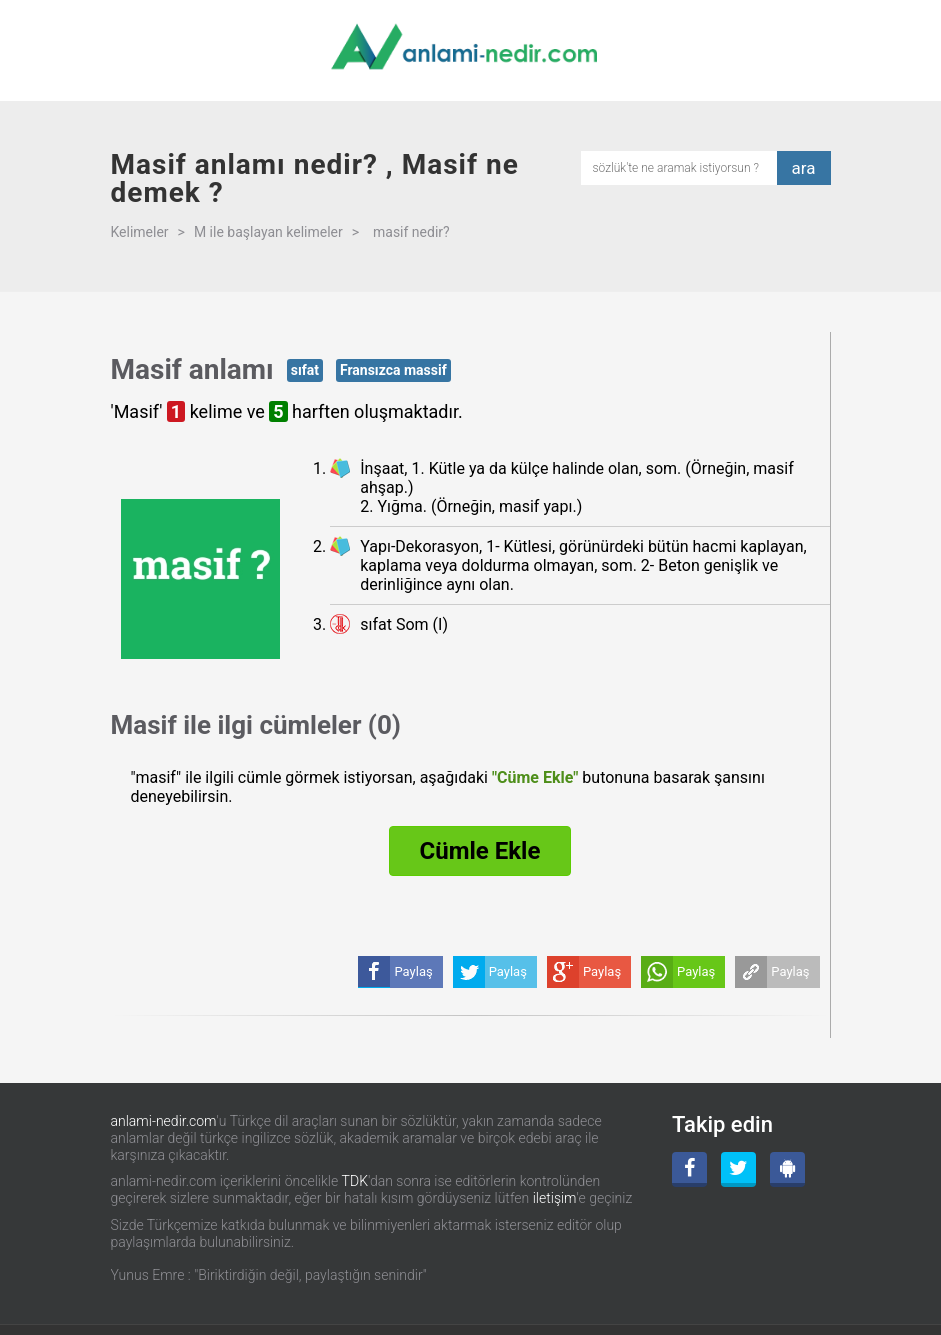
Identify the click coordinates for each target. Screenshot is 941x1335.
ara (804, 168)
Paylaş (790, 971)
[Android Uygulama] (787, 1169)
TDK (355, 1181)
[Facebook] (689, 1169)
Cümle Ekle (480, 851)
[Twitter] (738, 1169)
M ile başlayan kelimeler (268, 232)
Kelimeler (140, 232)
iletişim (555, 1198)
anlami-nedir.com (164, 1121)
